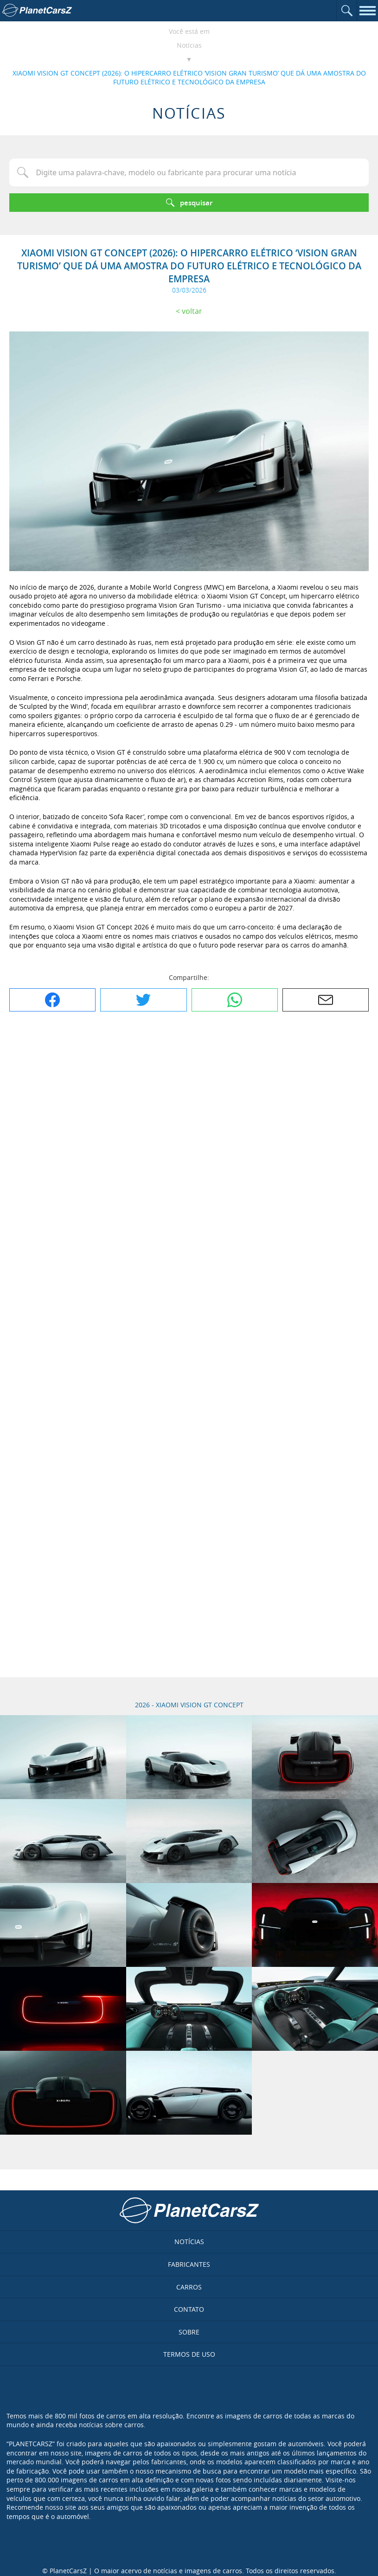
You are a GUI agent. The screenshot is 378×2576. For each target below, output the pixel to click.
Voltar (192, 311)
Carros (189, 2287)
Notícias (189, 45)
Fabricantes (189, 2264)
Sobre (189, 2332)
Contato (189, 2309)
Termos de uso (189, 2354)
